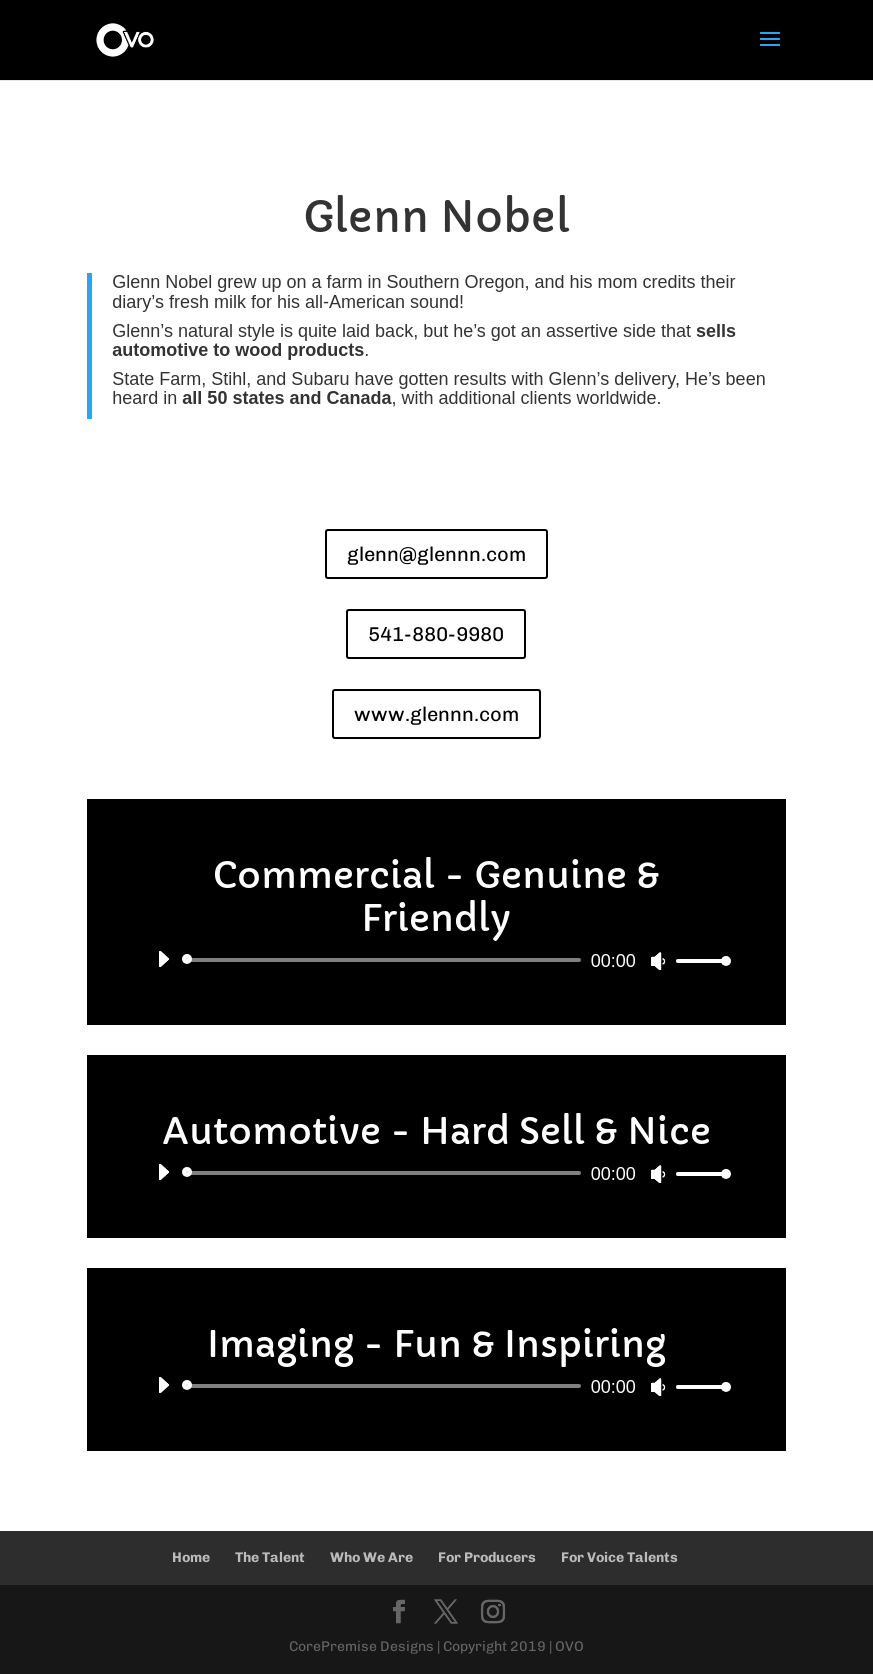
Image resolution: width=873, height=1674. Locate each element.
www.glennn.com (436, 714)
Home (191, 1557)
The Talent (270, 1557)
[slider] (384, 960)
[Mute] (658, 961)
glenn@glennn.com (436, 554)
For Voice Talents (619, 1557)
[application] (436, 960)
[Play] (163, 959)
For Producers (487, 1557)
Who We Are (371, 1557)
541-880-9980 (436, 634)
